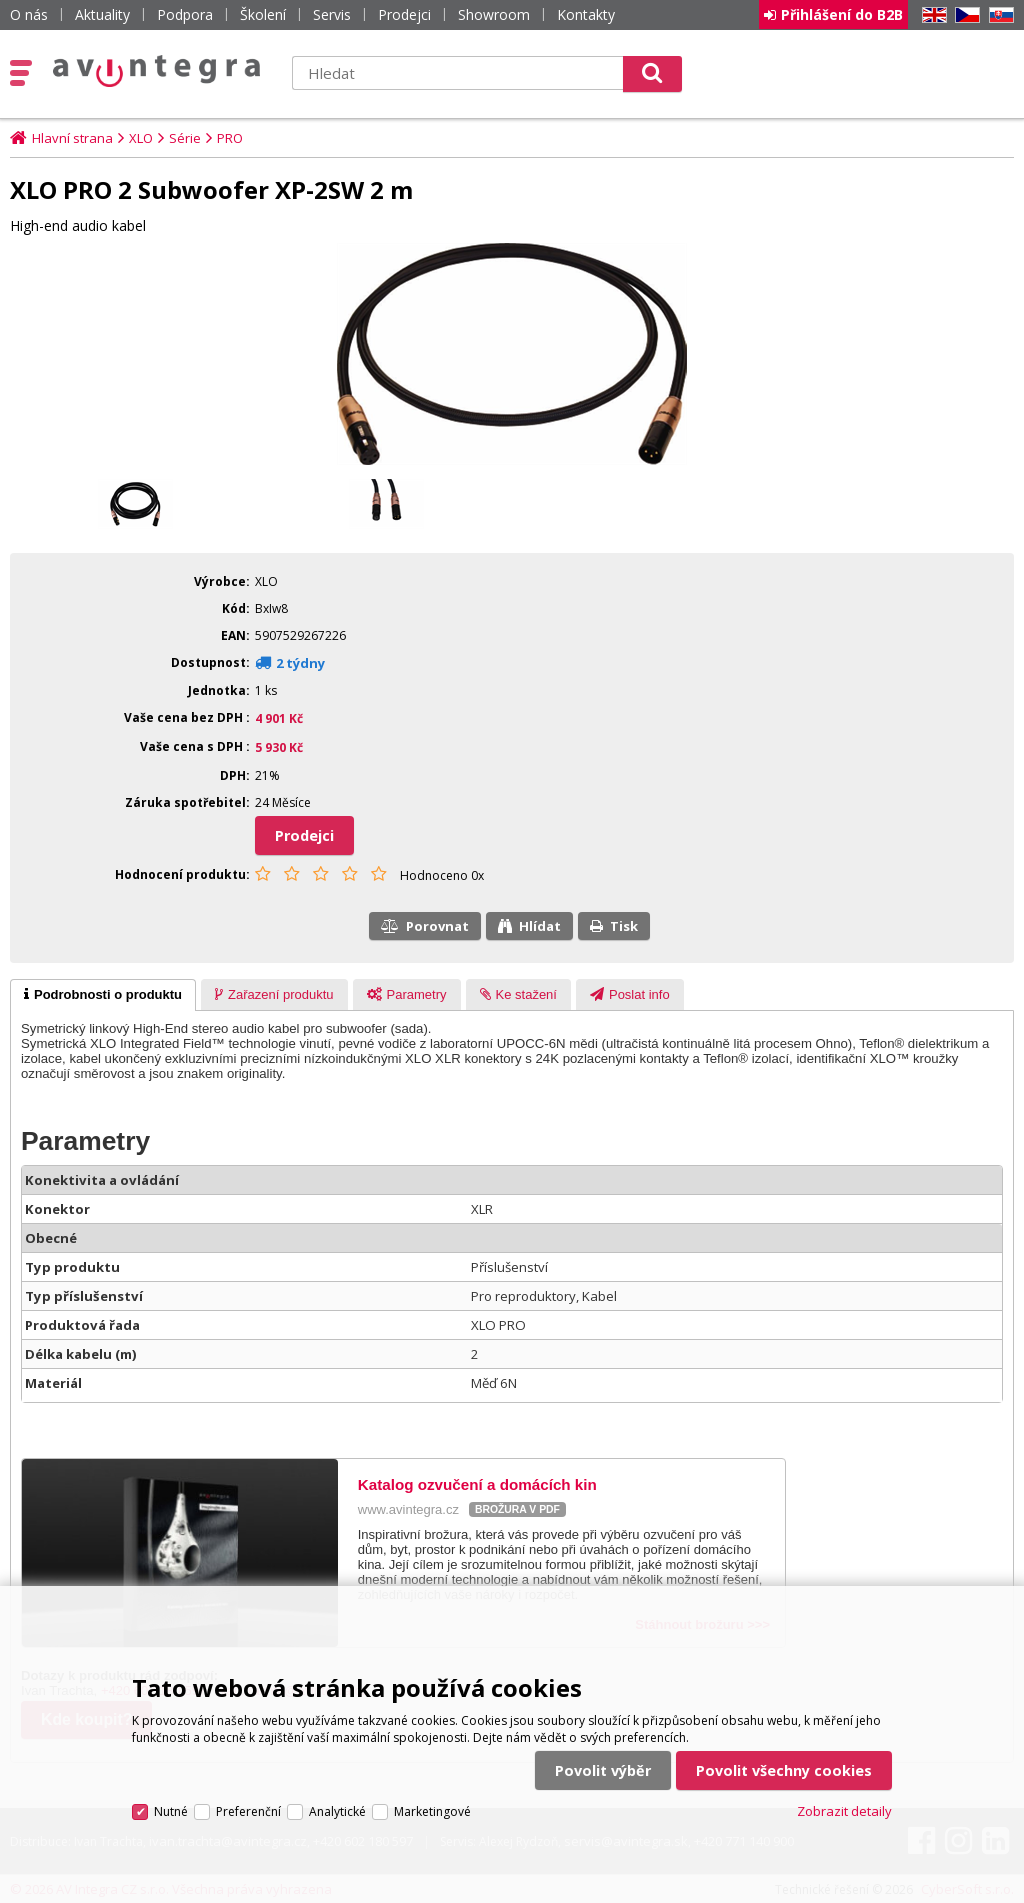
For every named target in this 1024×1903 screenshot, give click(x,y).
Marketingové (432, 1811)
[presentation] (103, 995)
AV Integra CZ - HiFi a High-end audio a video (157, 71)
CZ (964, 15)
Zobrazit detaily (844, 1811)
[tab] (103, 995)
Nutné (171, 1811)
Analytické (337, 1811)
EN (931, 15)
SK (998, 15)
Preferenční (248, 1811)
